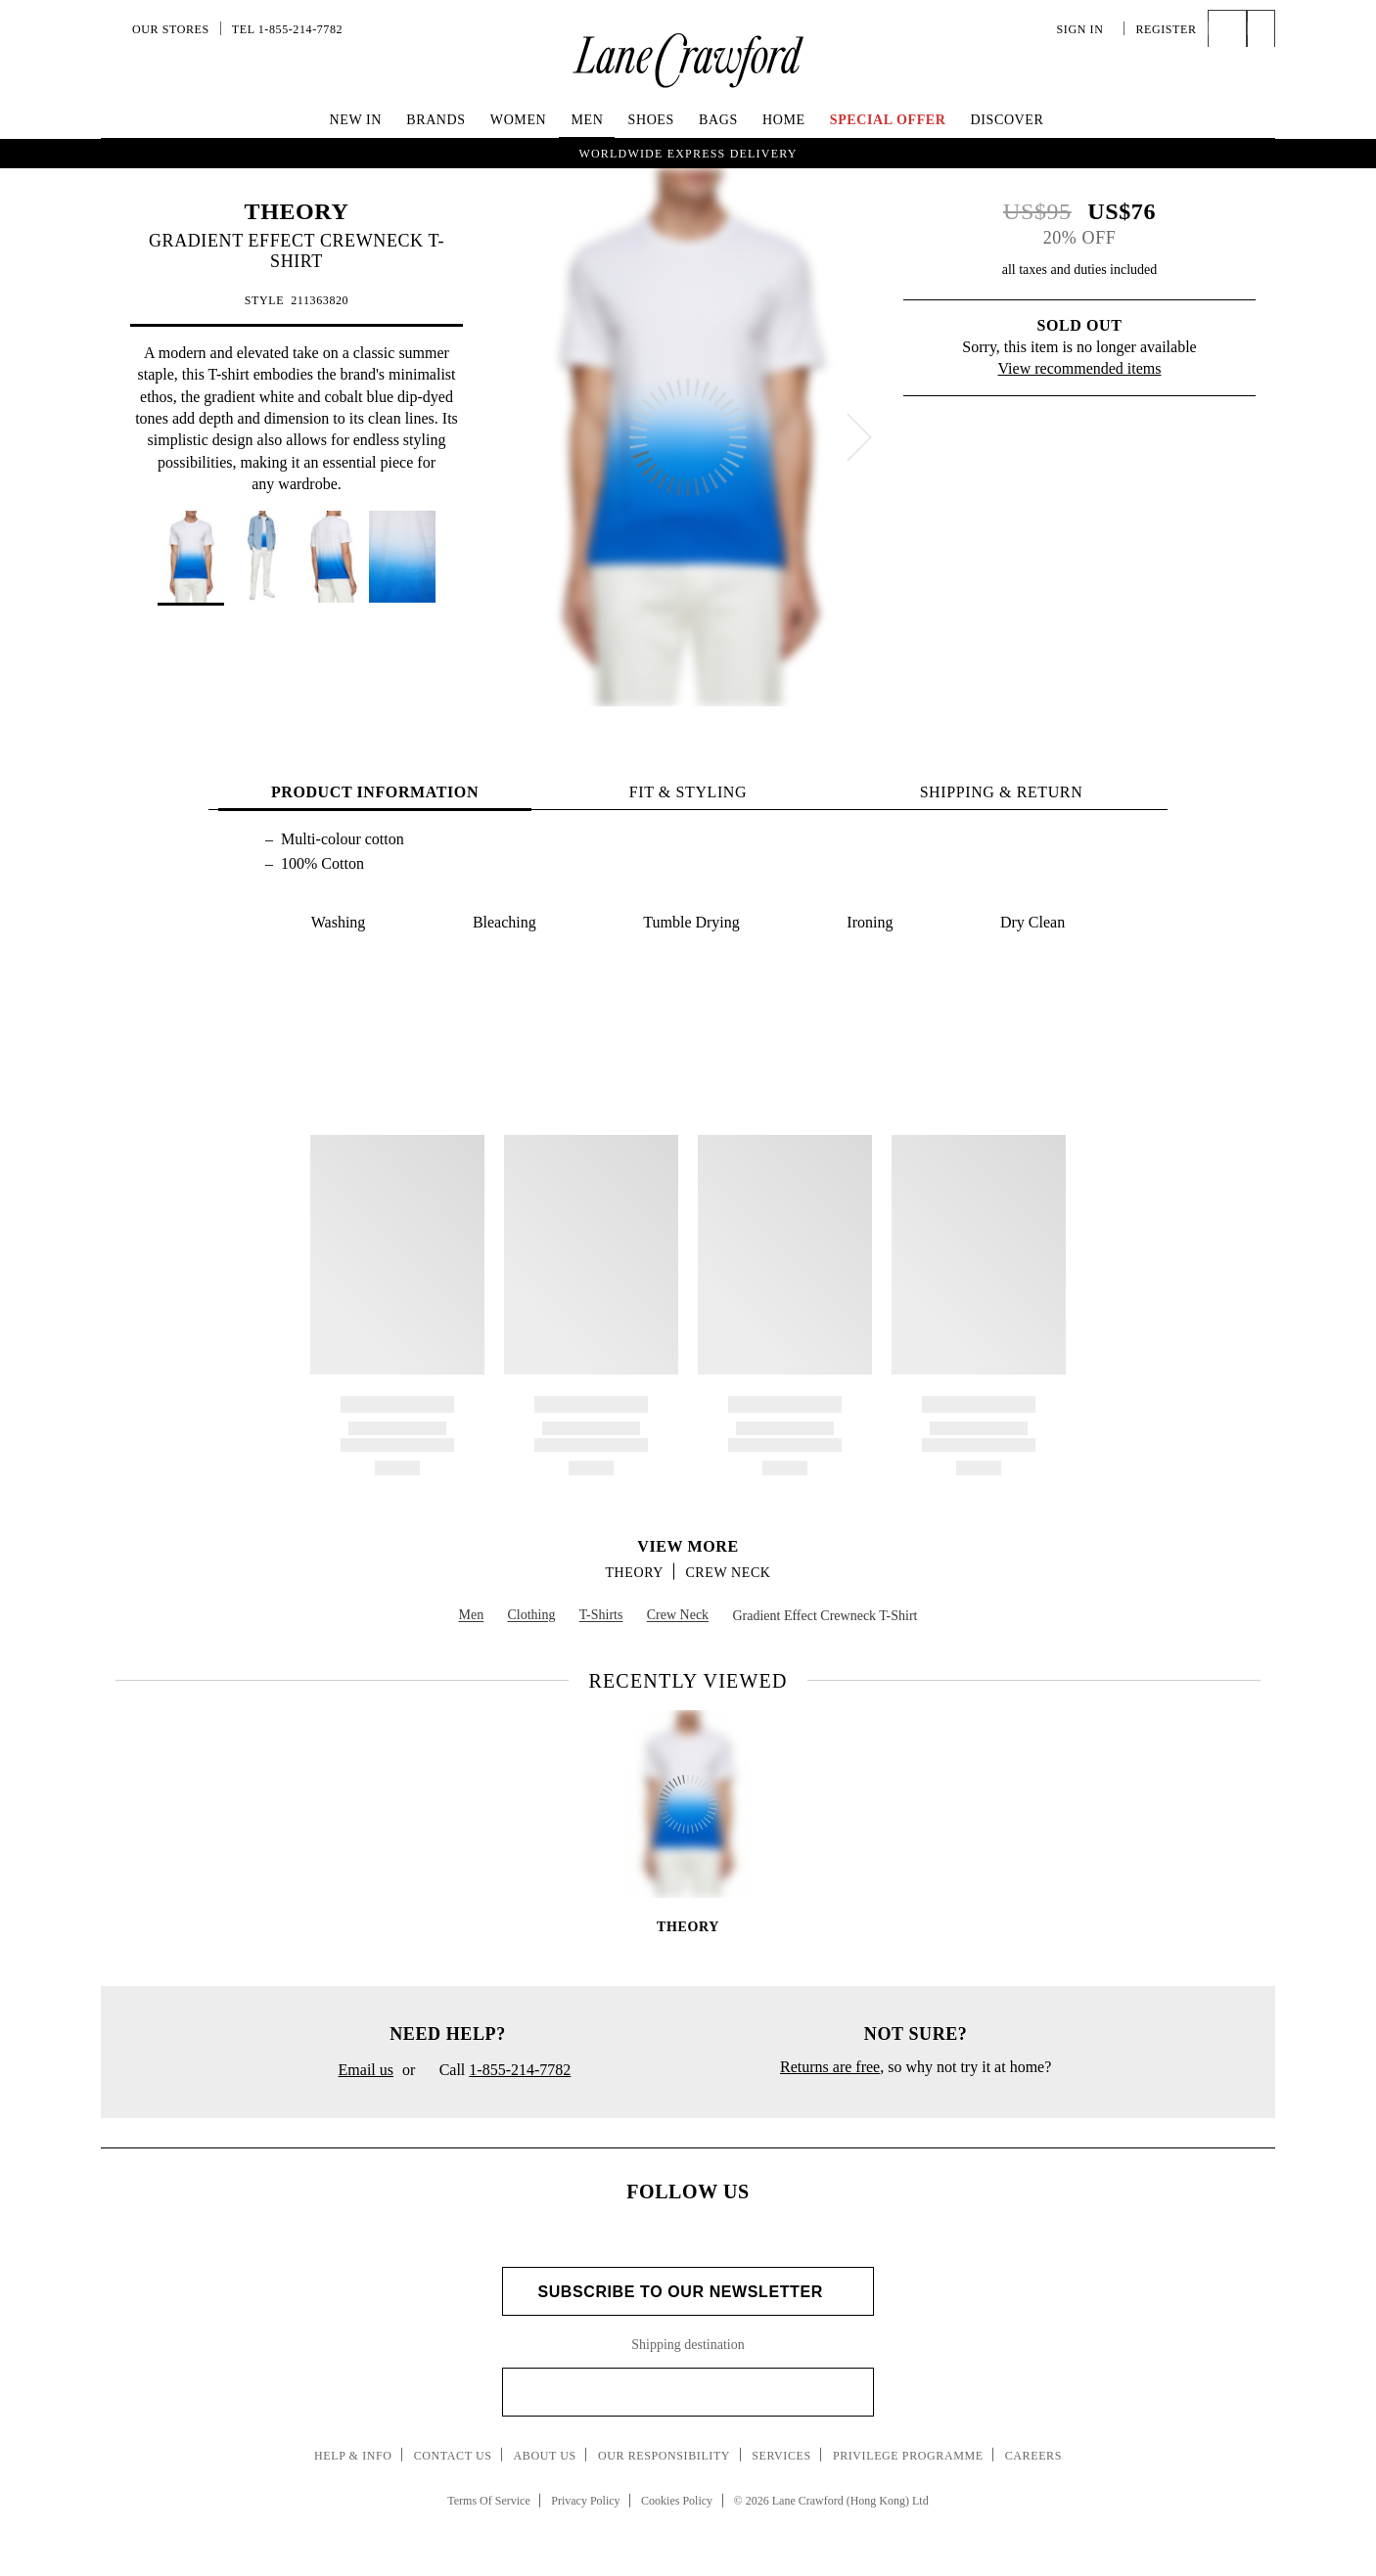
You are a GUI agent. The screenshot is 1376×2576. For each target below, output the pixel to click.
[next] (859, 437)
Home (783, 120)
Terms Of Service (488, 2501)
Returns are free (830, 2066)
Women (518, 120)
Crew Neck (727, 1572)
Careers (1033, 2456)
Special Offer (888, 120)
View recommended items (1080, 368)
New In (356, 120)
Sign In (1085, 29)
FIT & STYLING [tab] (688, 792)
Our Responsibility (664, 2456)
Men (587, 120)
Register (1165, 29)
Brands (435, 120)
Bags (718, 120)
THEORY (297, 211)
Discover (1007, 120)
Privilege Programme (908, 2456)
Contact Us (453, 2456)
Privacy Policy (585, 2501)
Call (497, 2071)
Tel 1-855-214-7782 (287, 29)
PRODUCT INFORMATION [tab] (375, 792)
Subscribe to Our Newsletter (687, 2292)
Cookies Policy (676, 2501)
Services (781, 2456)
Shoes (651, 120)
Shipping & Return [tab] (1001, 792)
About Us (545, 2456)
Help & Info (353, 2456)
